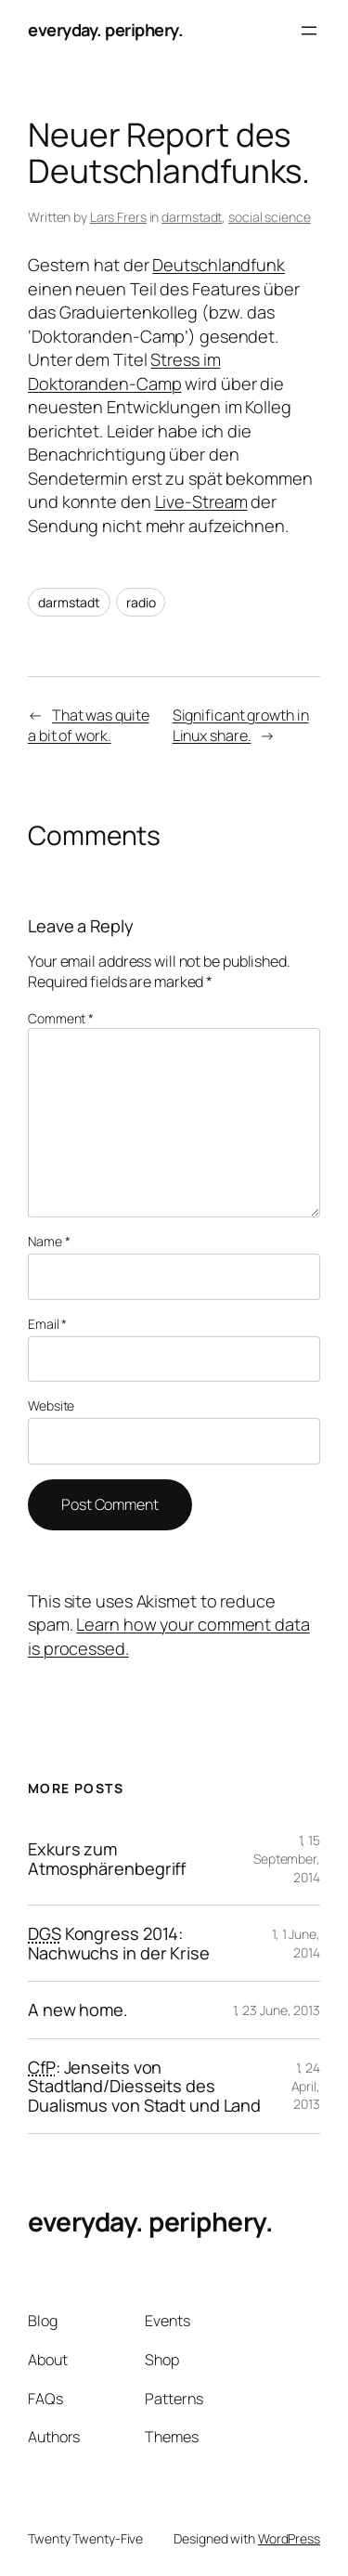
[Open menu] (309, 31)
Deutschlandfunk (218, 265)
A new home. (78, 2009)
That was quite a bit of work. (88, 726)
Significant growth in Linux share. (241, 726)
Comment (61, 1018)
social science (269, 217)
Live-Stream (201, 501)
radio (141, 602)
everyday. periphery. (105, 30)
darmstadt (191, 217)
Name (49, 1241)
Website (51, 1405)
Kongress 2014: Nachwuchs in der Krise (119, 1943)
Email (47, 1324)
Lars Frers (118, 217)
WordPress (289, 2538)
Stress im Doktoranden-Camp (124, 371)
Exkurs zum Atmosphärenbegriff (107, 1859)
